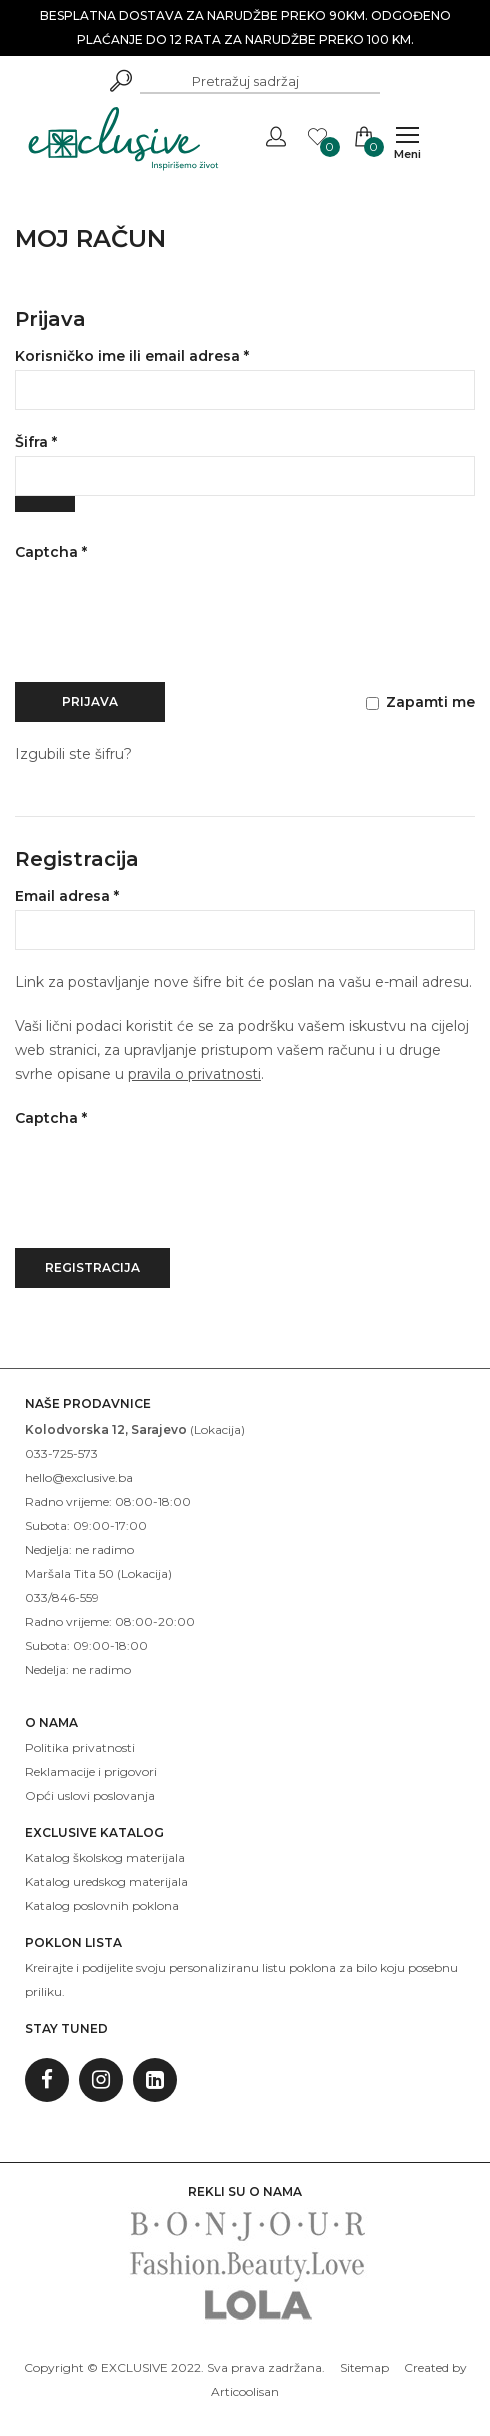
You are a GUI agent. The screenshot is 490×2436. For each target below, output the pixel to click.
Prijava (90, 701)
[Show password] (45, 504)
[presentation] (167, 623)
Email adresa (104, 894)
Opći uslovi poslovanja (90, 1795)
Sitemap (364, 2367)
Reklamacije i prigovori (91, 1771)
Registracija (92, 1267)
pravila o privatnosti (194, 1074)
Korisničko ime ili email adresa (169, 354)
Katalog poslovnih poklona (102, 1905)
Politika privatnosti (80, 1747)
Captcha (51, 552)
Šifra (73, 440)
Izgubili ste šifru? (73, 754)
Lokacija (217, 1429)
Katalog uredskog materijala (106, 1881)
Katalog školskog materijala (105, 1857)
